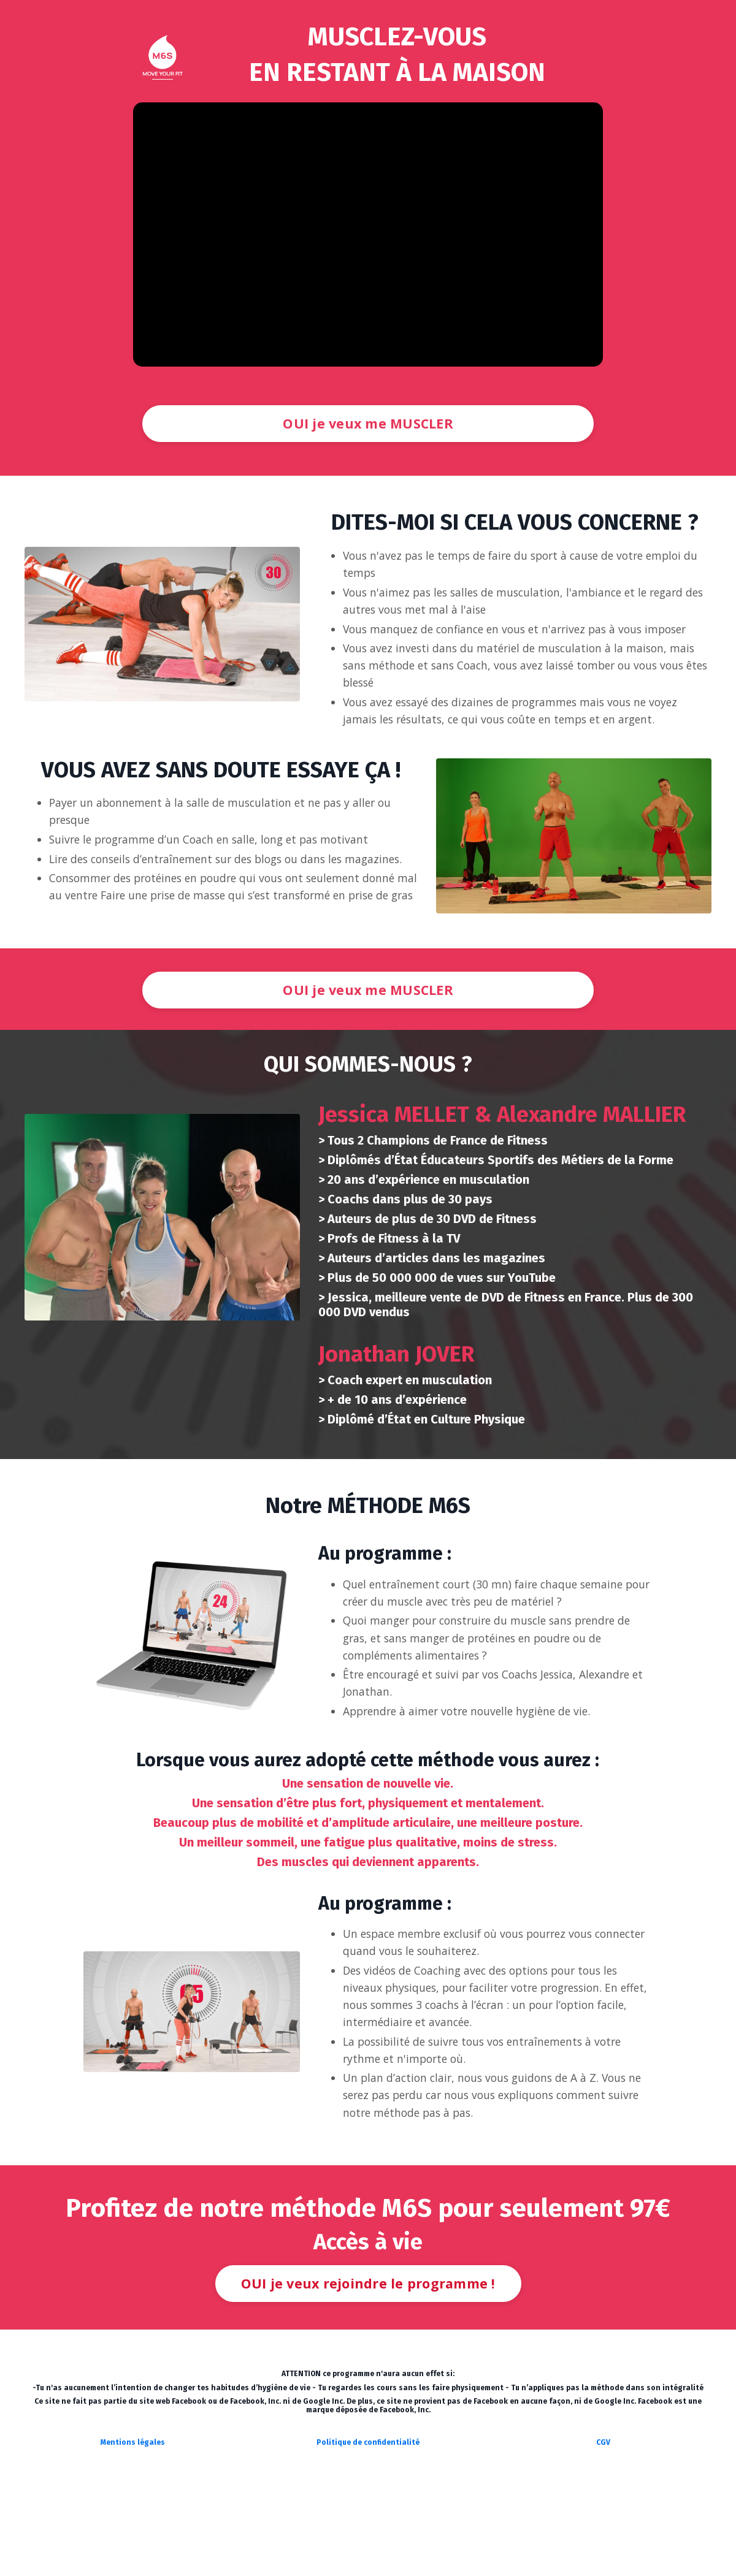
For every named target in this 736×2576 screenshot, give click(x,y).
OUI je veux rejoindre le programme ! (368, 2337)
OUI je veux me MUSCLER (368, 423)
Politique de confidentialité (368, 2495)
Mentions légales (133, 2495)
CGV (603, 2495)
